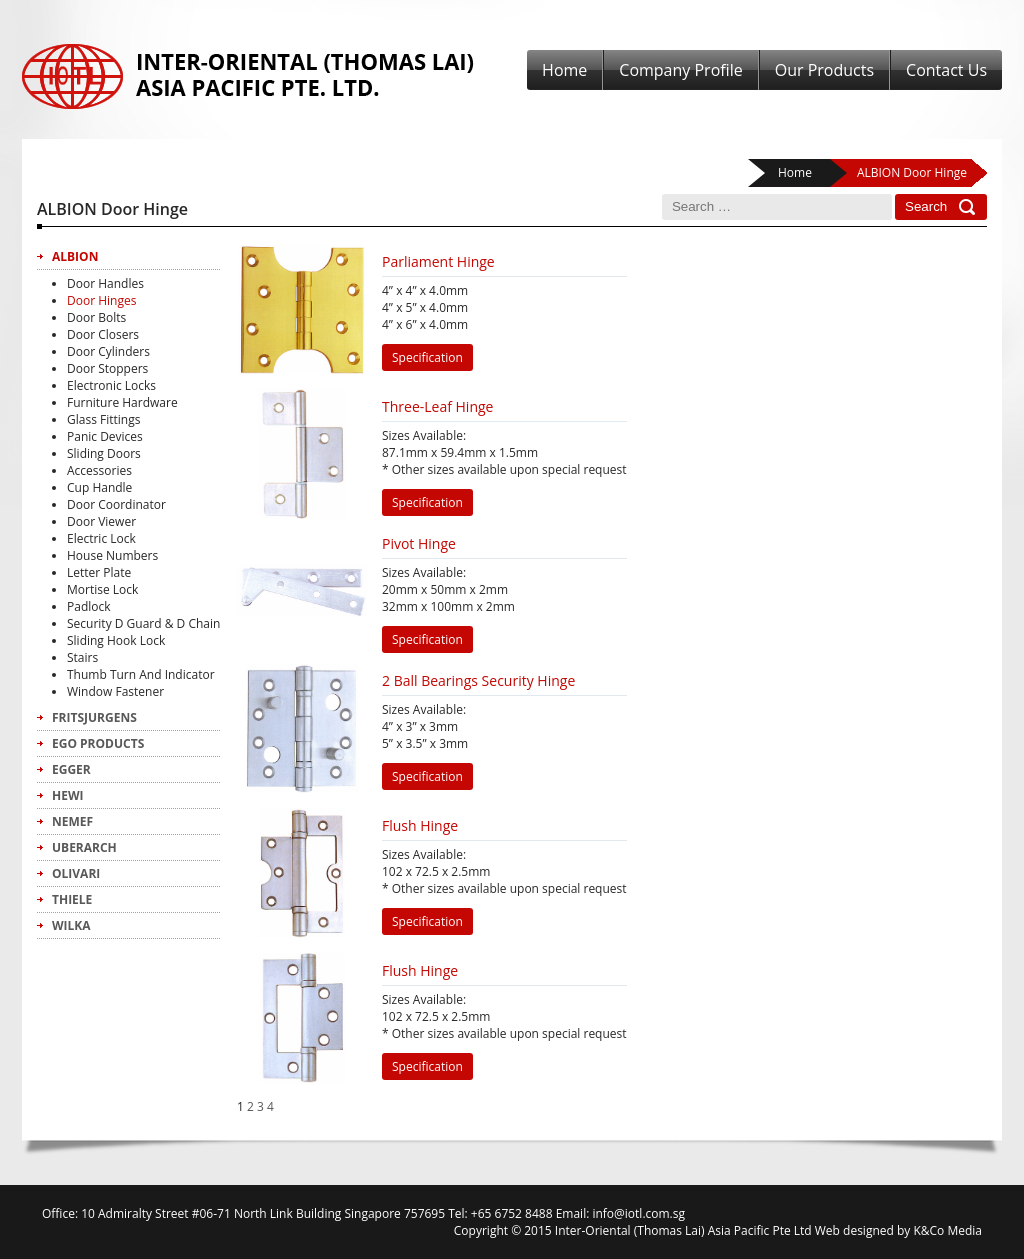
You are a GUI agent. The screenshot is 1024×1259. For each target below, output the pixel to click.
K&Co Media (947, 1230)
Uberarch (84, 847)
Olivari (76, 873)
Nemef (72, 821)
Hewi (67, 795)
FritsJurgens (94, 717)
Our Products (824, 70)
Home (564, 70)
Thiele (72, 899)
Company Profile (680, 70)
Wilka (71, 925)
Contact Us (946, 70)
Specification (427, 357)
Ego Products (98, 743)
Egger (71, 769)
